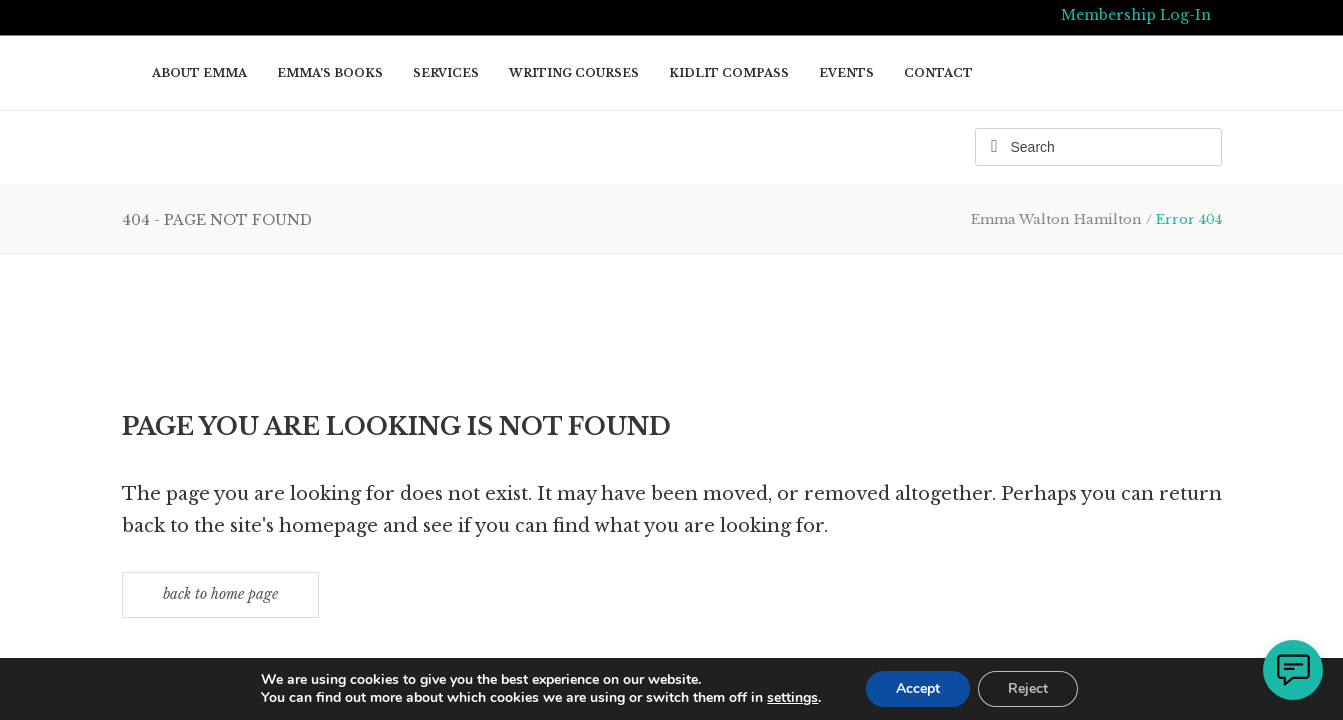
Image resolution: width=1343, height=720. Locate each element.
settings (792, 698)
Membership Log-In (1136, 15)
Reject (1028, 688)
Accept (918, 688)
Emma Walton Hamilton (1056, 219)
